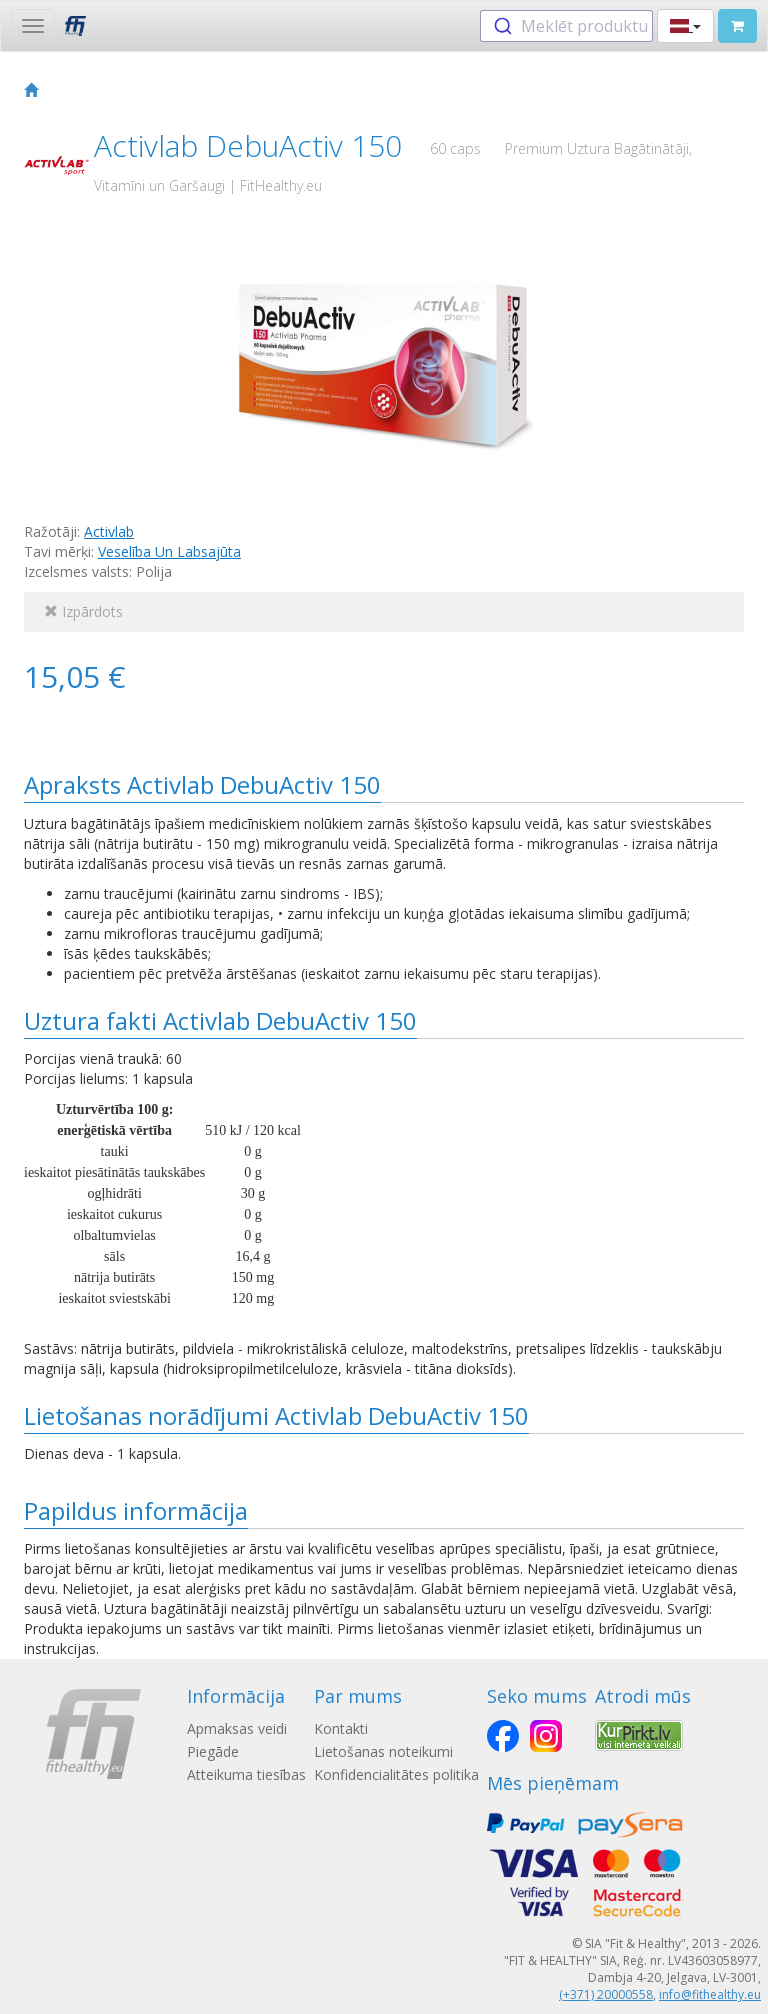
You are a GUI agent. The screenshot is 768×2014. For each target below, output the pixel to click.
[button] (685, 26)
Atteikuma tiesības (246, 1774)
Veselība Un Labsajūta (169, 551)
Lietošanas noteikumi (383, 1751)
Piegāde (213, 1751)
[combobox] (566, 26)
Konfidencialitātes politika (396, 1774)
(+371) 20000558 (606, 1994)
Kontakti (341, 1728)
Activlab (109, 531)
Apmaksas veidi (237, 1728)
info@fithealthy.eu (710, 1994)
